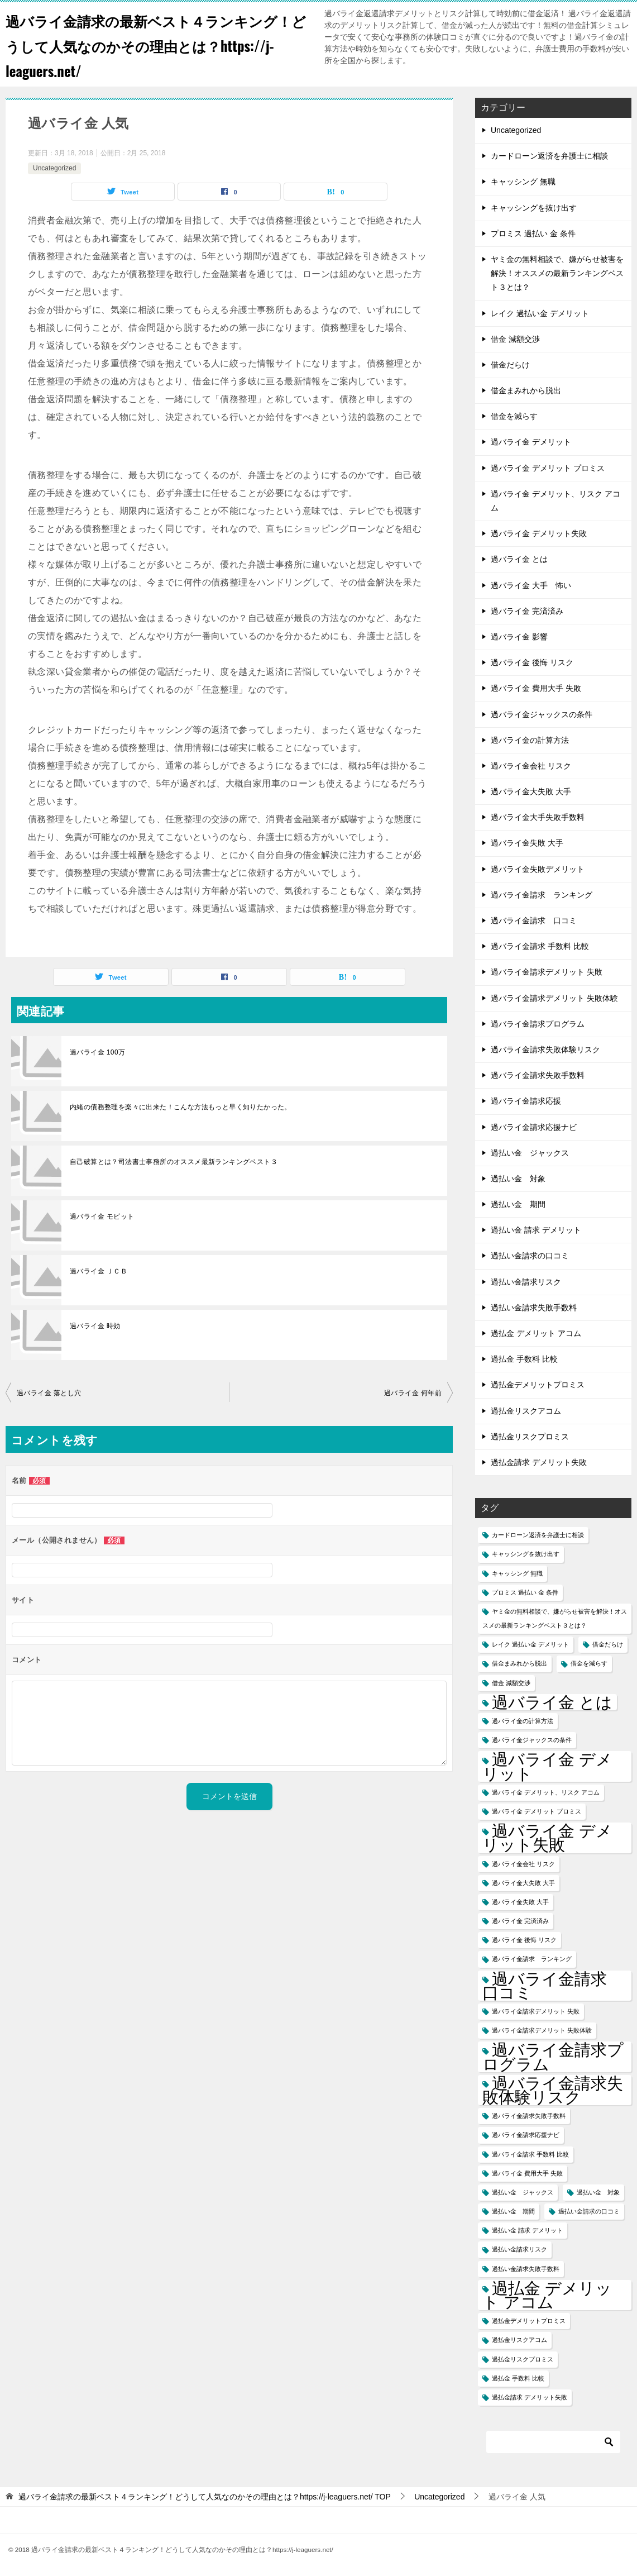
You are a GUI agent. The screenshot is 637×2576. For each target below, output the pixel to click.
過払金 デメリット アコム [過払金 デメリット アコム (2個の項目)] (547, 2295)
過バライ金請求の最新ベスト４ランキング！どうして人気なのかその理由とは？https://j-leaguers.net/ (151, 44)
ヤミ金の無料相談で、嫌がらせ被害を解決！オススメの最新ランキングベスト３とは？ (557, 273)
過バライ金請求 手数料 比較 (540, 946)
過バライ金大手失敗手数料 (538, 817)
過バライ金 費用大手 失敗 (536, 688)
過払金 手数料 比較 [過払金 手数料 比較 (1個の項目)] (518, 2378)
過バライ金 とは (519, 559)
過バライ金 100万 (97, 1052)
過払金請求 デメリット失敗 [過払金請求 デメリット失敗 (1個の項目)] (529, 2397)
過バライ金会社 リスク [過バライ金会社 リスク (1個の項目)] (523, 1864)
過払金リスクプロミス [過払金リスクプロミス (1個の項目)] (522, 2359)
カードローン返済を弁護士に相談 (549, 155)
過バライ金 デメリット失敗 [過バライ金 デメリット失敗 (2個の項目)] (547, 1838)
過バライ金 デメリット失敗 (539, 533)
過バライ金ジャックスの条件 (541, 714)
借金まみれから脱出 (526, 390)
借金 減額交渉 (515, 339)
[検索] (553, 2442)
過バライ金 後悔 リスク (532, 662)
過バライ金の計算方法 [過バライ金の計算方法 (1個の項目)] (522, 1721)
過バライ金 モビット (102, 1216)
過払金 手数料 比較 (524, 1358)
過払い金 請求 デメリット (536, 1229)
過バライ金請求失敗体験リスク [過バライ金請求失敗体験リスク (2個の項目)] (552, 2090)
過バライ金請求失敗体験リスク (545, 1049)
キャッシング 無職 (523, 181)
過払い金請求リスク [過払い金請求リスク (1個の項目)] (519, 2249)
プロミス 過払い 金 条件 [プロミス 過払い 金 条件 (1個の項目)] (525, 1592)
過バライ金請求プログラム (538, 1023)
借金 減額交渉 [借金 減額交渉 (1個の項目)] (511, 1683)
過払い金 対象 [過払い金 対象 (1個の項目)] (598, 2192)
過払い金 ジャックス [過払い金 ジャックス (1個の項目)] (522, 2192)
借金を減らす (514, 416)
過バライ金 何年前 (413, 1393)
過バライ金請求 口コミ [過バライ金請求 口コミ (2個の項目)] (552, 1986)
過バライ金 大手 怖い (531, 585)
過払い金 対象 (518, 1178)
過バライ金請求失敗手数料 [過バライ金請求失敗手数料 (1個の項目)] (529, 2115)
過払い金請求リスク (526, 1281)
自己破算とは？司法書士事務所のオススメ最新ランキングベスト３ (173, 1162)
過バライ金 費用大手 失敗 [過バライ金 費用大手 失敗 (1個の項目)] (527, 2173)
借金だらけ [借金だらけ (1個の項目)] (607, 1644)
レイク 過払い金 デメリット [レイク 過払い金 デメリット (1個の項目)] (530, 1644)
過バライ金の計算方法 (530, 740)
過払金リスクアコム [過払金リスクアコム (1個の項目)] (519, 2339)
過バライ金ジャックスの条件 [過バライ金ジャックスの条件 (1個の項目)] (532, 1740)
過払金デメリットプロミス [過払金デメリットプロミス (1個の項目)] (529, 2320)
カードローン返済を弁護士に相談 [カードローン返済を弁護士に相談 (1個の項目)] (538, 1535)
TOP (204, 2496)
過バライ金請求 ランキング (541, 894)
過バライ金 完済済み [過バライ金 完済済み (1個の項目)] (520, 1920)
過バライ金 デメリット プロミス (548, 468)
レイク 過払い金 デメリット (540, 313)
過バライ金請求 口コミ (534, 920)
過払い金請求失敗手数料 (534, 1307)
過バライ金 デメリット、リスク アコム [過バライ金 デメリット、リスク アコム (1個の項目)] (546, 1792)
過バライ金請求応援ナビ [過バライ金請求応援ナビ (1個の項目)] (525, 2134)
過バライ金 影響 (519, 636)
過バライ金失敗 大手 (527, 842)
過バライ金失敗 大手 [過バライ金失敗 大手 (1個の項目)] (520, 1901)
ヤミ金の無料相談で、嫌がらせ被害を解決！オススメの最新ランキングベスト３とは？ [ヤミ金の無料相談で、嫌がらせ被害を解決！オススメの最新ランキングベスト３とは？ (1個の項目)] (554, 1618)
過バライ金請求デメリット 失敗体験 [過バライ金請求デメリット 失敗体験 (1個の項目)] (542, 2030)
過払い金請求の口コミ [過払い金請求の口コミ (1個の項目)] (589, 2211)
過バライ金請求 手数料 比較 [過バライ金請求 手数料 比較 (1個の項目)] (530, 2154)
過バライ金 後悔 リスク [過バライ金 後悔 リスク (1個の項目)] (524, 1939)
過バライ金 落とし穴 (49, 1393)
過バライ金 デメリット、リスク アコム (555, 500)
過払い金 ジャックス (530, 1152)
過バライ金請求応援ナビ (534, 1127)
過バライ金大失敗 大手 (531, 791)
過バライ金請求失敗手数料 (538, 1075)
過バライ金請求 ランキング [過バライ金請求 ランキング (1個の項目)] (532, 1958)
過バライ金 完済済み (527, 611)
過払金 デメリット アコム (536, 1333)
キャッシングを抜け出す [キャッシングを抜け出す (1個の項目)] (525, 1554)
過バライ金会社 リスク (531, 765)
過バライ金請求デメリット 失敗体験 (554, 998)
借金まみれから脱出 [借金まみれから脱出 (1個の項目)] (519, 1663)
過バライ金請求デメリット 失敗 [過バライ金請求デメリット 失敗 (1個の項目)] (535, 2011)
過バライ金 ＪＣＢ (98, 1271)
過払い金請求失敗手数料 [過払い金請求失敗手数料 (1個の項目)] (525, 2268)
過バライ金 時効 (95, 1326)
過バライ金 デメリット (531, 441)
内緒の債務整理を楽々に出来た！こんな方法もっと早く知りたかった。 (180, 1107)
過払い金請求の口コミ (530, 1255)
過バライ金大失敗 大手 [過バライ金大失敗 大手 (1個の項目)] (523, 1882)
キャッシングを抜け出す (534, 207)
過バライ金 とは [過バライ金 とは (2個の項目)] (552, 1702)
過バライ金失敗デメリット (538, 869)
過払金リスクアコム (526, 1410)
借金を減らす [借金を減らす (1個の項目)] (589, 1663)
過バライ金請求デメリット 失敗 (546, 971)
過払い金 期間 (518, 1204)
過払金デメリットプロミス (538, 1384)
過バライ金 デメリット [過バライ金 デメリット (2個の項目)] (547, 1766)
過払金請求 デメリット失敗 (539, 1462)
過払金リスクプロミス (530, 1436)
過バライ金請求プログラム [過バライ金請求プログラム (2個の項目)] (553, 2056)
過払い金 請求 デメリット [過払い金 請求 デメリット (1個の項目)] (527, 2230)
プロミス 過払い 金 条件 (533, 233)
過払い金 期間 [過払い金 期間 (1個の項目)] (513, 2211)
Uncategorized (54, 168)
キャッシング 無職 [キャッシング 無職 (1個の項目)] (517, 1573)
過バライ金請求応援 (526, 1100)
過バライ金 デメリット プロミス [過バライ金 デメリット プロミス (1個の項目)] (536, 1811)
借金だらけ (510, 364)
